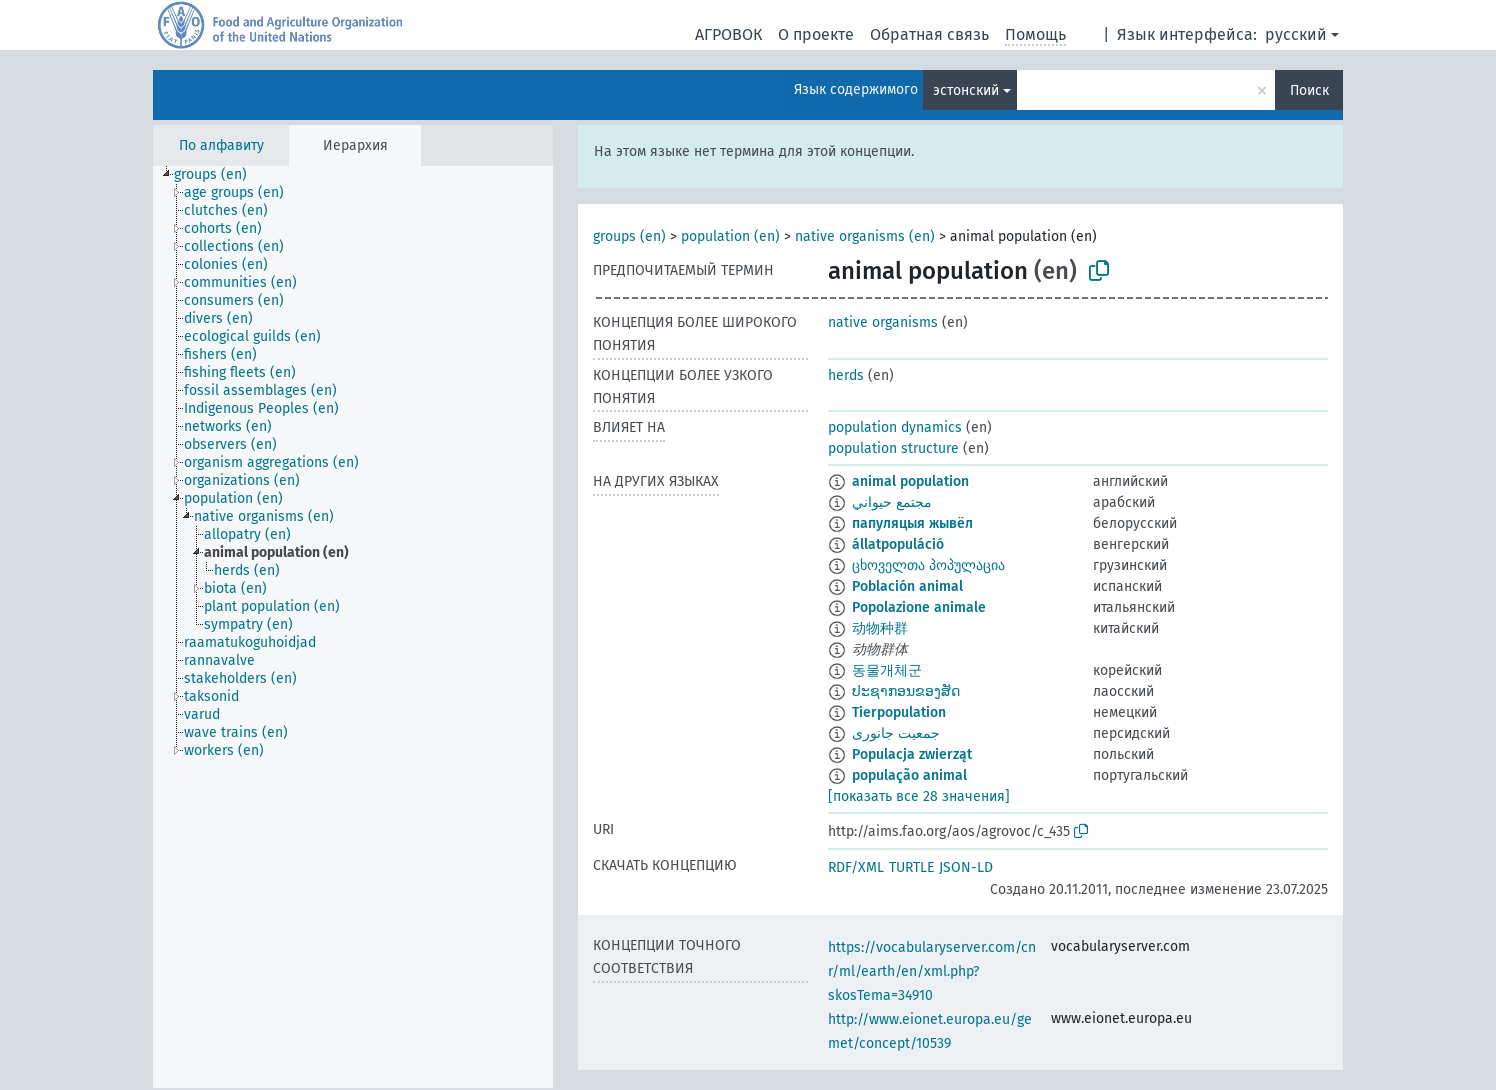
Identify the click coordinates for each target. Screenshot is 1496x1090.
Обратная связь (929, 34)
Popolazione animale (919, 607)
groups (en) (629, 236)
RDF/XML (856, 867)
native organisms (883, 322)
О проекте (816, 34)
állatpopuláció (898, 544)
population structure (893, 448)
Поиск (1309, 90)
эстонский (966, 90)
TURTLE (911, 867)
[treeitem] (219, 175)
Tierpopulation (899, 712)
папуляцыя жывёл (912, 523)
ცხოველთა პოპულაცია (928, 565)
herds (846, 375)
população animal (909, 775)
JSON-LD (966, 867)
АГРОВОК (728, 34)
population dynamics (895, 427)
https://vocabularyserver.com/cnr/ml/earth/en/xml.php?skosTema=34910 (932, 971)
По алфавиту (221, 145)
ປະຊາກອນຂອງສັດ (906, 691)
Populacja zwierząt (912, 754)
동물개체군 (887, 670)
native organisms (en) (865, 236)
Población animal (907, 586)
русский (1296, 34)
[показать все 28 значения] (919, 796)
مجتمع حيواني (892, 502)
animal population (910, 481)
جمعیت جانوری (896, 733)
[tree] (353, 627)
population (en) (730, 236)
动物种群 (880, 628)
